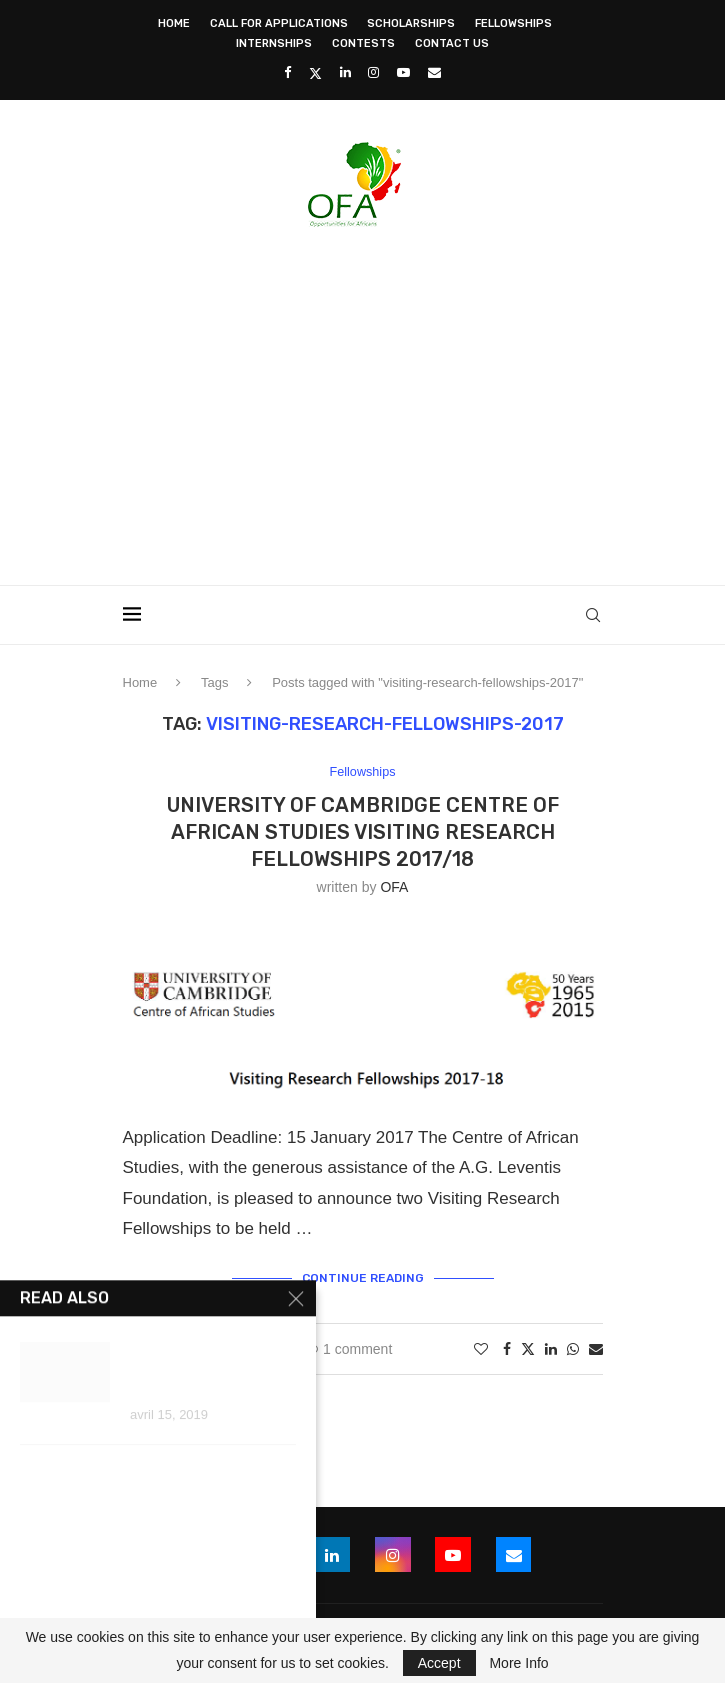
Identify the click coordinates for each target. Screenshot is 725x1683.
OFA (394, 887)
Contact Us (452, 43)
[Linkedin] (345, 72)
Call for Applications (279, 23)
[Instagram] (373, 72)
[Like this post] (481, 1349)
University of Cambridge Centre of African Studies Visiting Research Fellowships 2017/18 (363, 832)
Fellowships (513, 23)
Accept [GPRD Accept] (439, 1663)
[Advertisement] (424, 400)
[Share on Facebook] (507, 1349)
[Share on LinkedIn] (551, 1349)
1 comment (348, 1349)
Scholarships (411, 23)
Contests (363, 43)
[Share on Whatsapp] (573, 1349)
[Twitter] (315, 73)
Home (174, 23)
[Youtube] (403, 72)
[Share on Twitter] (528, 1348)
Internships (274, 43)
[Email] (434, 72)
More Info (518, 1663)
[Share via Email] (596, 1349)
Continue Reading (363, 1278)
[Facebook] (287, 72)
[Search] (593, 615)
